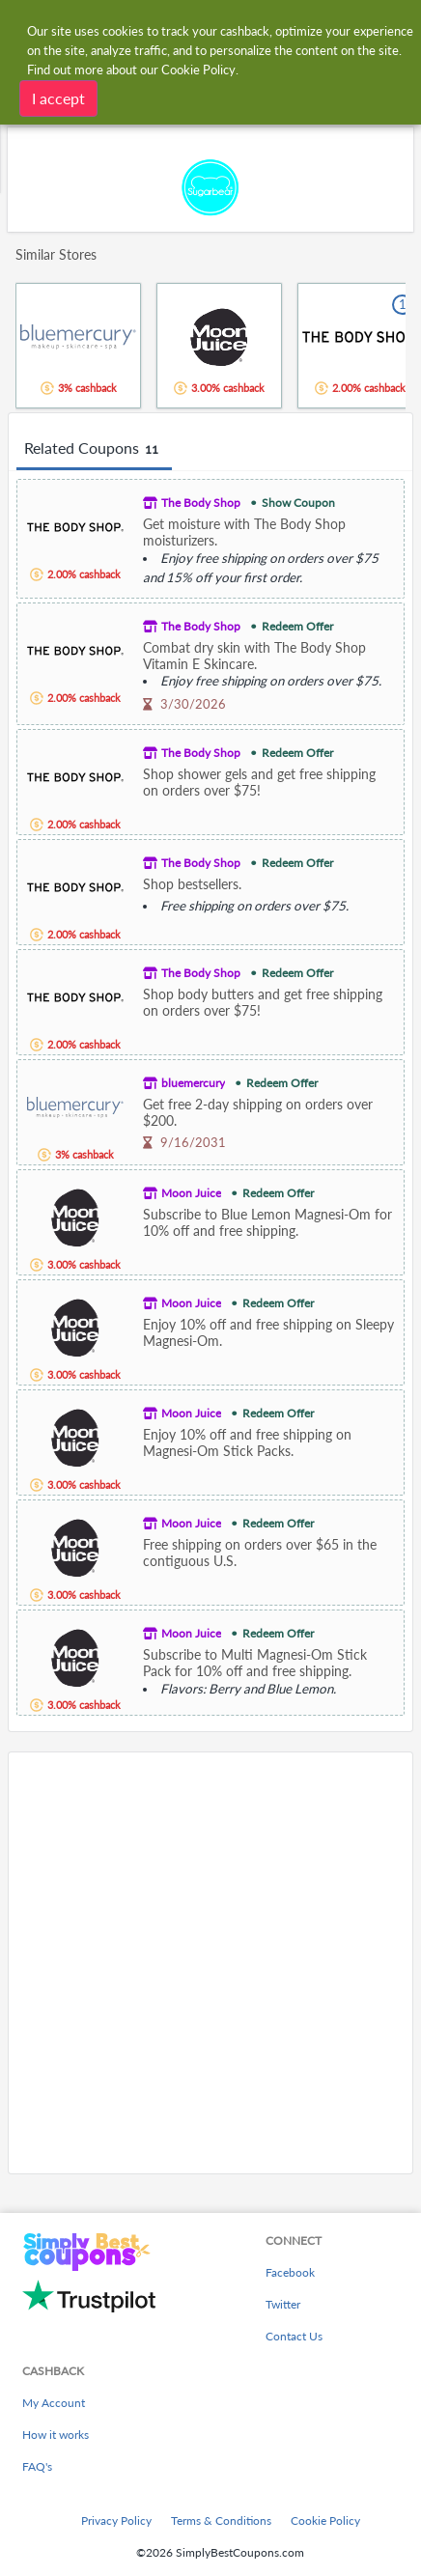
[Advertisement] (210, 1962)
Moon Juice (191, 1193)
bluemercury (193, 1083)
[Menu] (25, 27)
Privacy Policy (116, 2520)
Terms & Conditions (221, 2520)
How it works (55, 2434)
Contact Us (294, 2336)
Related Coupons (94, 449)
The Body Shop (200, 502)
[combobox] (229, 27)
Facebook (290, 2272)
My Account (53, 2402)
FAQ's (37, 2466)
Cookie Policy (325, 2520)
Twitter (283, 2304)
